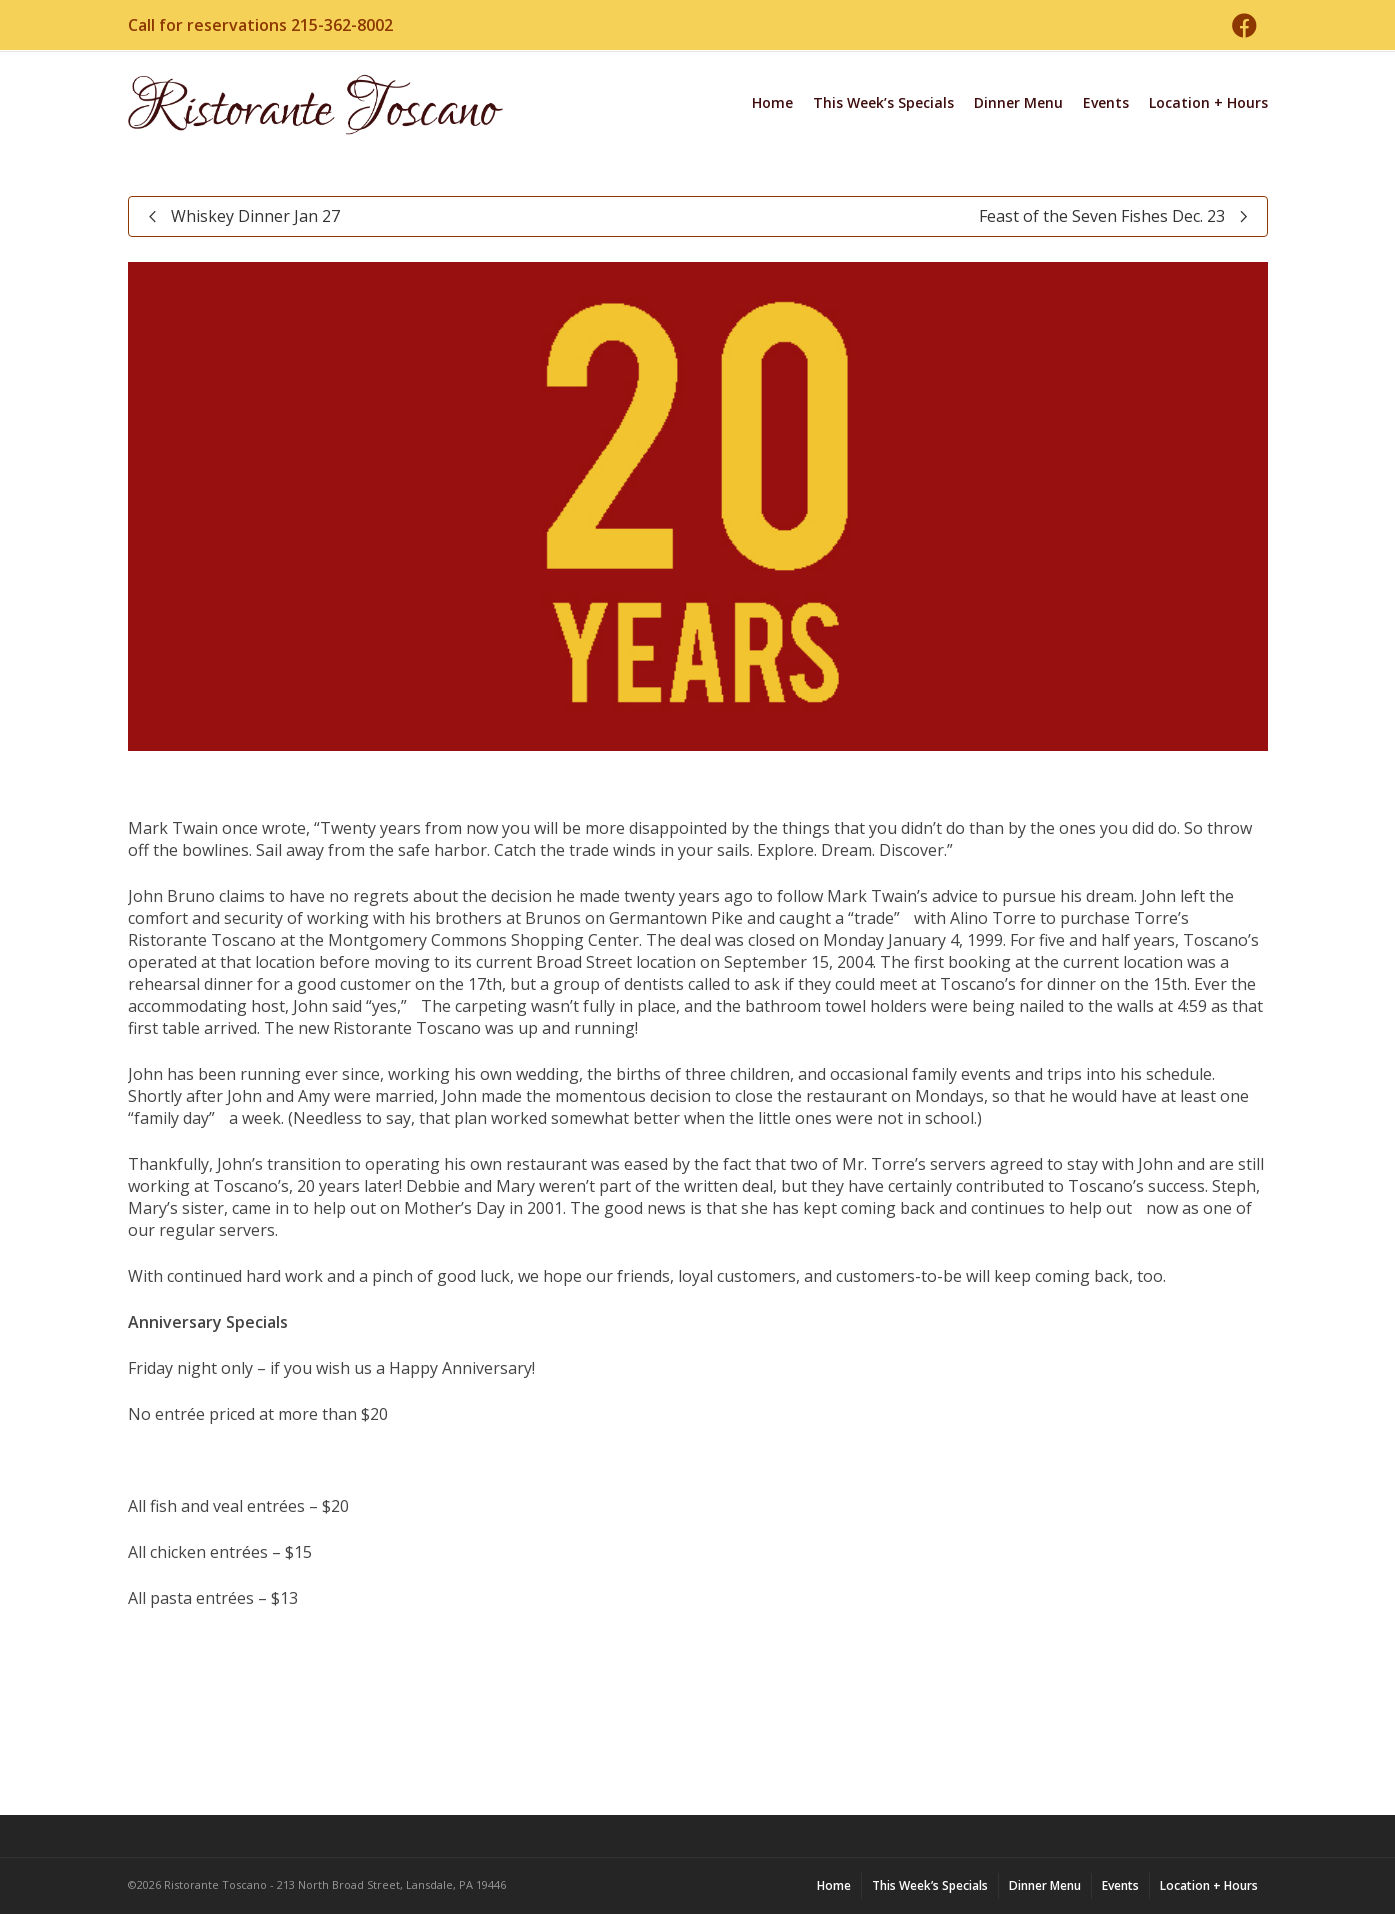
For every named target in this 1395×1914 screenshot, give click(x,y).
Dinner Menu (1018, 102)
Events (1106, 102)
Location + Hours (1208, 102)
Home (772, 102)
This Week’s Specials (883, 102)
